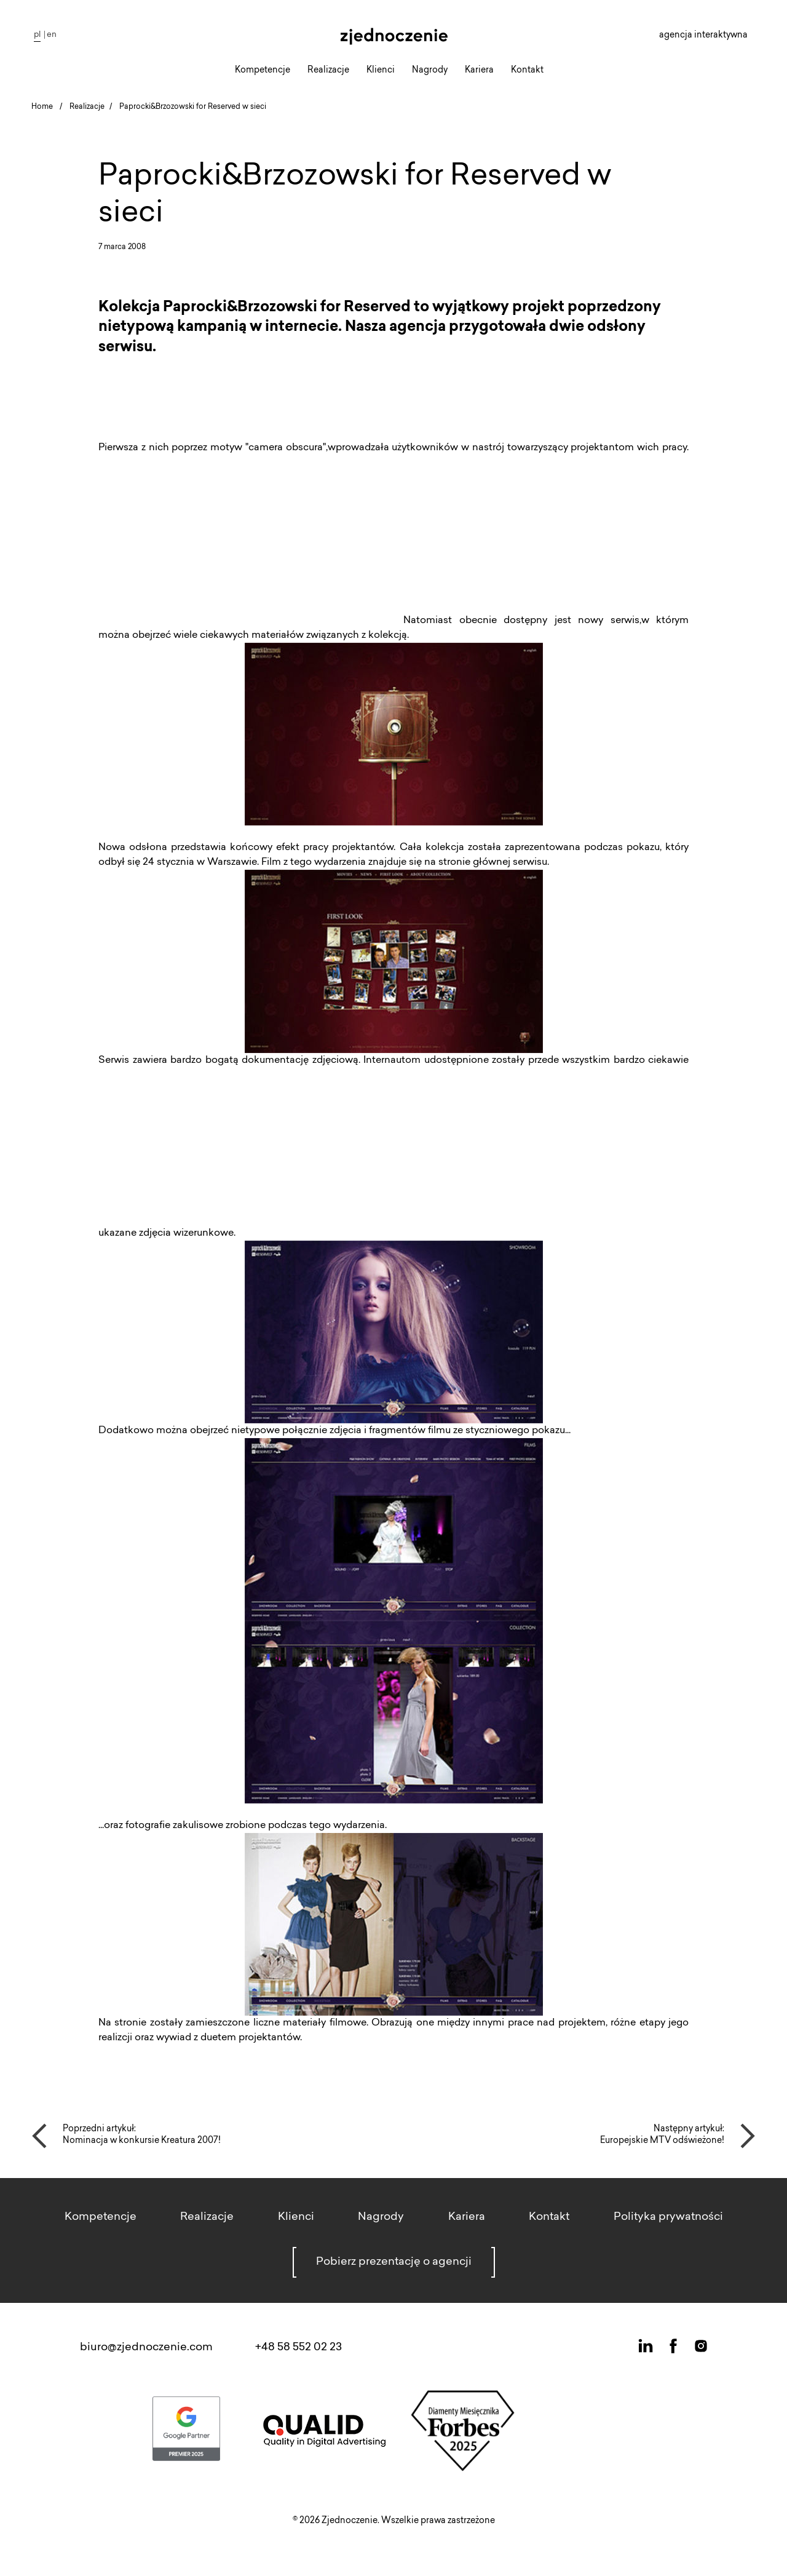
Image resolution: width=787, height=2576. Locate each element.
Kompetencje (262, 70)
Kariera (479, 70)
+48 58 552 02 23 (298, 2347)
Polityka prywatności (668, 2217)
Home (42, 107)
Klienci (380, 70)
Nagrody (430, 70)
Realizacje (328, 70)
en (52, 35)
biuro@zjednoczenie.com (146, 2347)
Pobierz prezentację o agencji (394, 2262)
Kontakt (527, 70)
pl (37, 35)
